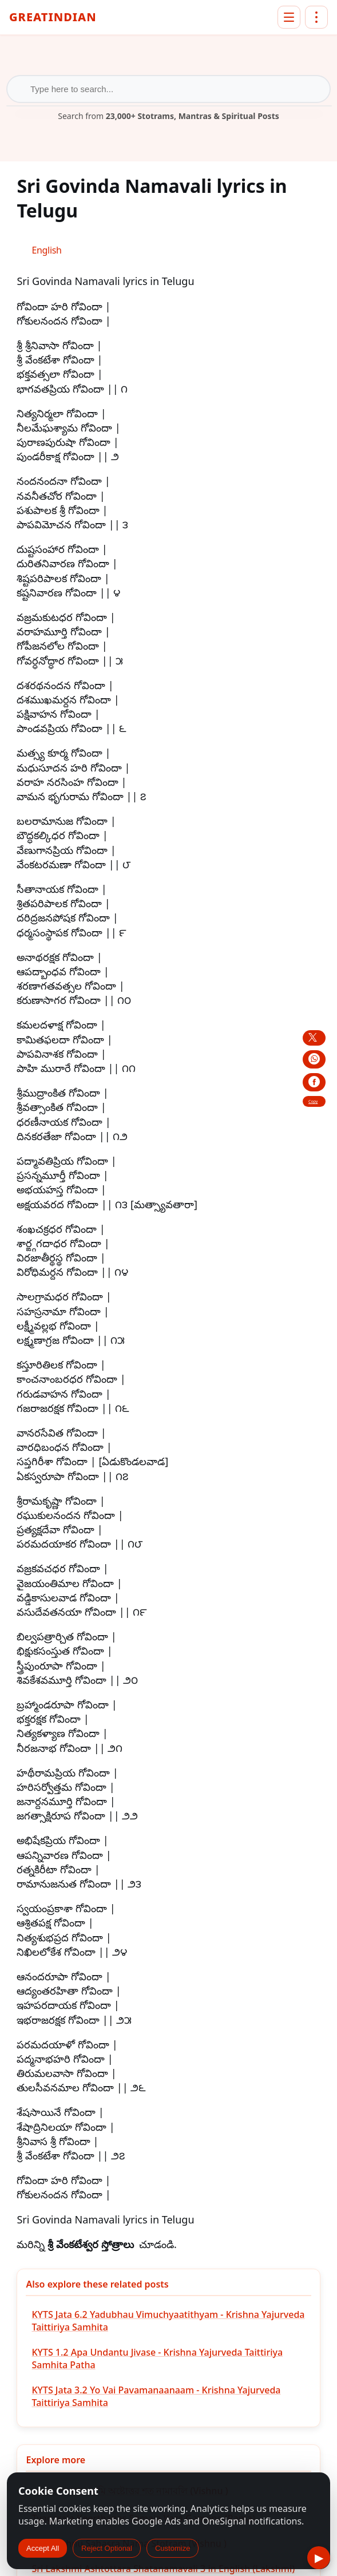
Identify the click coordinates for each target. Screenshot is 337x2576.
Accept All (42, 2548)
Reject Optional (106, 2548)
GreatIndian (53, 17)
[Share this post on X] (314, 1038)
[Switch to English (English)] (46, 250)
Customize (172, 2548)
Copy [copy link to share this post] (313, 1101)
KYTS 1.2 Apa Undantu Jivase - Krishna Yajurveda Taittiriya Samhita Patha (157, 2358)
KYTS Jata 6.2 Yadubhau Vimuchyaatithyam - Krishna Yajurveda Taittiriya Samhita (167, 2320)
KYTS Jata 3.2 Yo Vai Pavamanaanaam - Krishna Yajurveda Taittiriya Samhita (155, 2396)
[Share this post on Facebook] (314, 1082)
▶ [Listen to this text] (319, 2557)
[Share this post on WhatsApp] (314, 1059)
